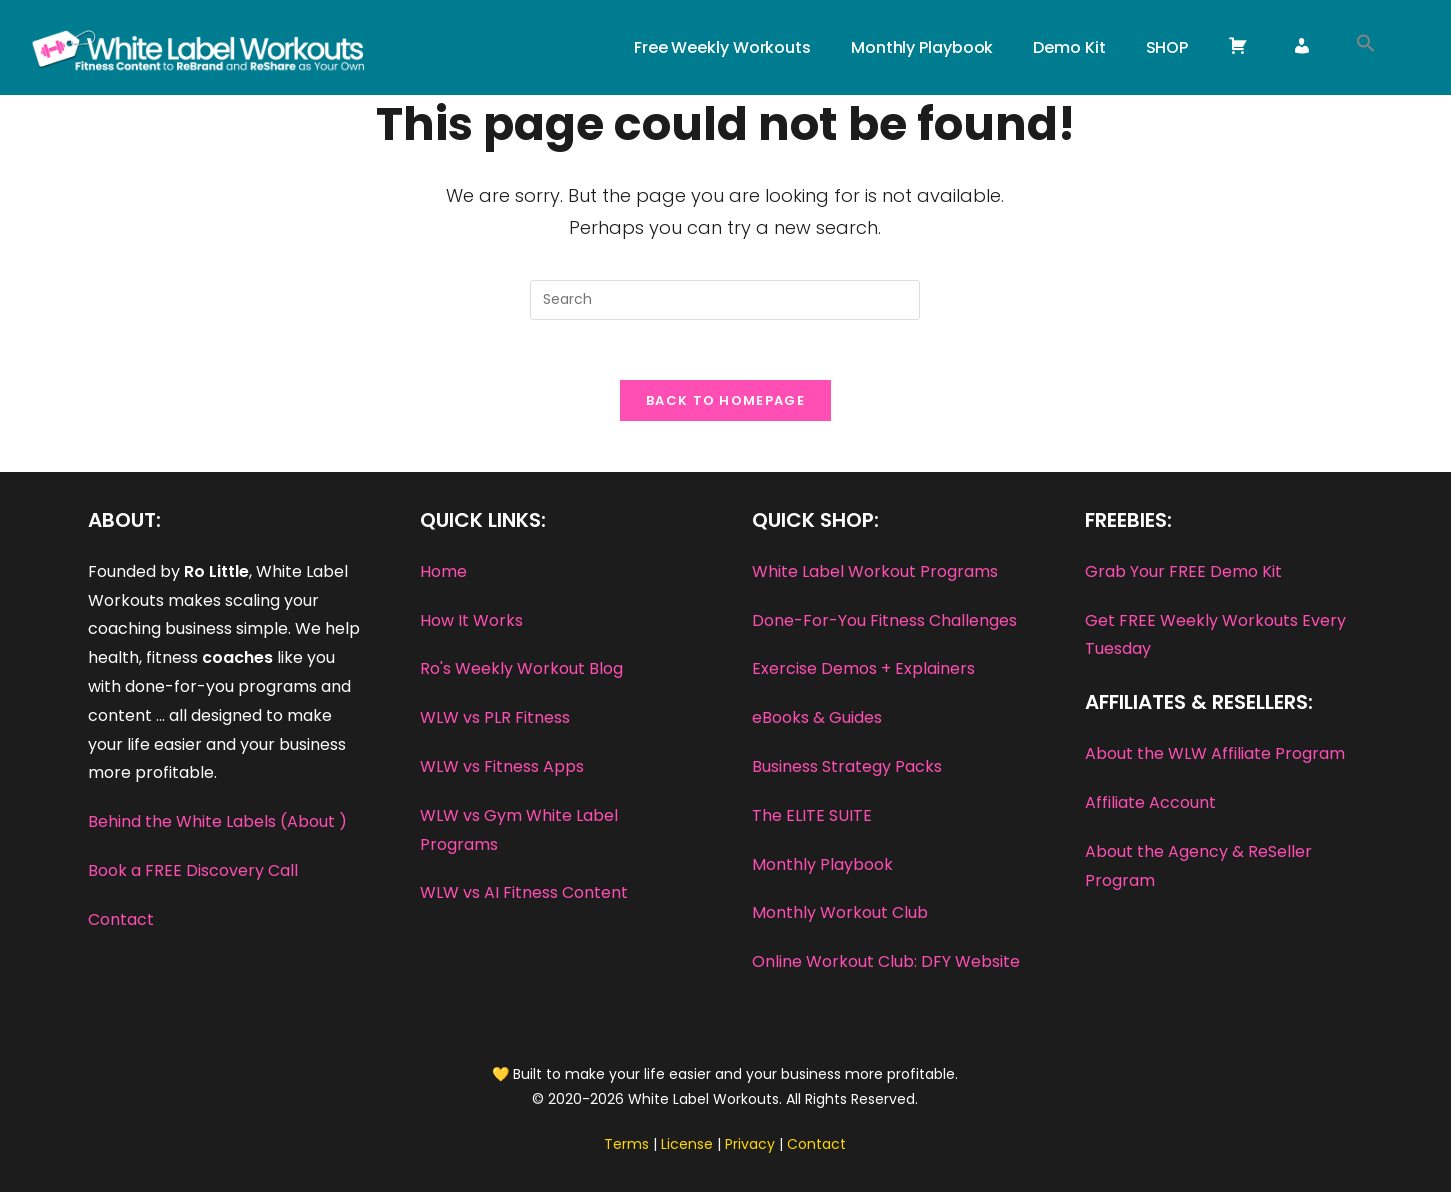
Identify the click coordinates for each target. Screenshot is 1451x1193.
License (687, 1145)
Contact (121, 920)
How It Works (471, 620)
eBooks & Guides (817, 718)
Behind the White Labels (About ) (217, 822)
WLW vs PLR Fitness (495, 718)
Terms (626, 1145)
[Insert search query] (725, 300)
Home (443, 572)
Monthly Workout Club (840, 913)
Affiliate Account (1150, 803)
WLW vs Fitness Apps (502, 767)
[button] (1366, 47)
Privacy (750, 1145)
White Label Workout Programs (875, 572)
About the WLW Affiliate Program (1215, 754)
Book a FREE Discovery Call (193, 871)
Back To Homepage (725, 401)
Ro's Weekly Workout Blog (521, 669)
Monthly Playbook (822, 864)
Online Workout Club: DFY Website (886, 962)
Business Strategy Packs (847, 767)
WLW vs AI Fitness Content (524, 893)
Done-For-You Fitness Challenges (884, 620)
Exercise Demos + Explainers (863, 669)
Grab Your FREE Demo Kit (1183, 572)
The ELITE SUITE (812, 816)
